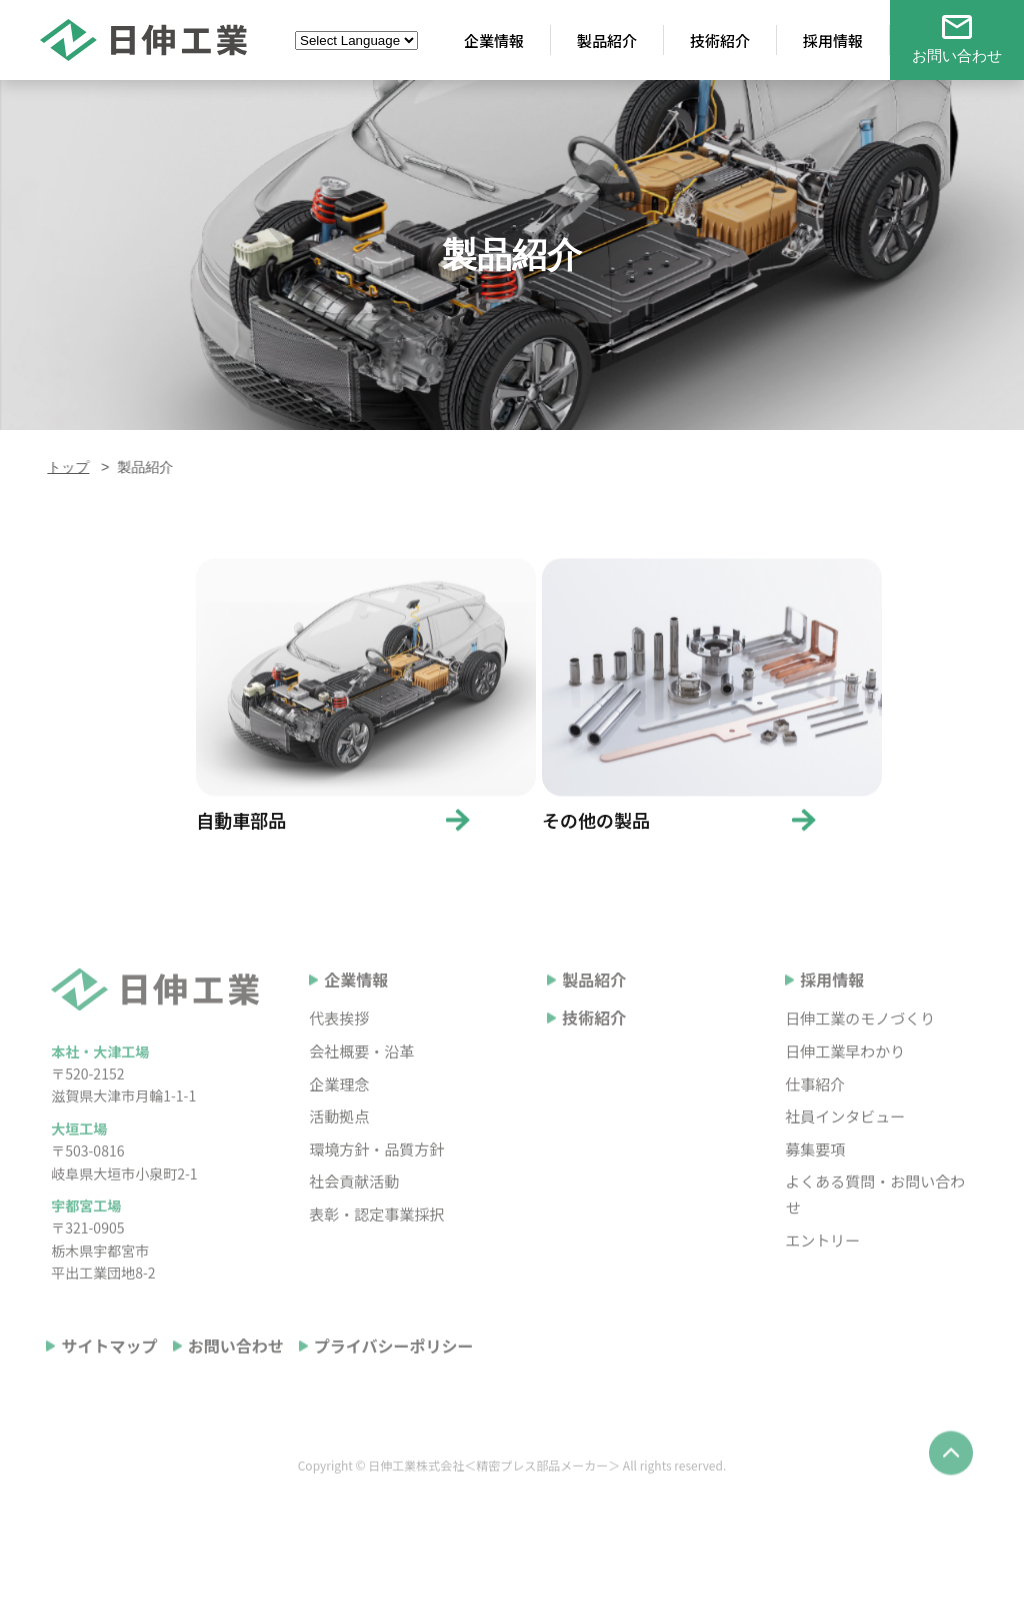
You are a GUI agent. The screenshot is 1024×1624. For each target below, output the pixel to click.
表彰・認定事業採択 (376, 1242)
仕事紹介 (815, 1112)
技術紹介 (594, 1047)
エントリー (822, 1268)
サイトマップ (109, 1375)
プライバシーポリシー (394, 1375)
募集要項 (815, 1177)
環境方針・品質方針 (376, 1177)
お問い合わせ (236, 1375)
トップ (64, 467)
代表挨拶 (339, 1047)
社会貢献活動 (354, 1210)
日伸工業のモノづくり (860, 1047)
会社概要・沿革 (361, 1079)
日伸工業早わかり (845, 1079)
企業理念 (339, 1112)
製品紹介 (594, 1008)
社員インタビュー (845, 1144)
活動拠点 (339, 1144)
